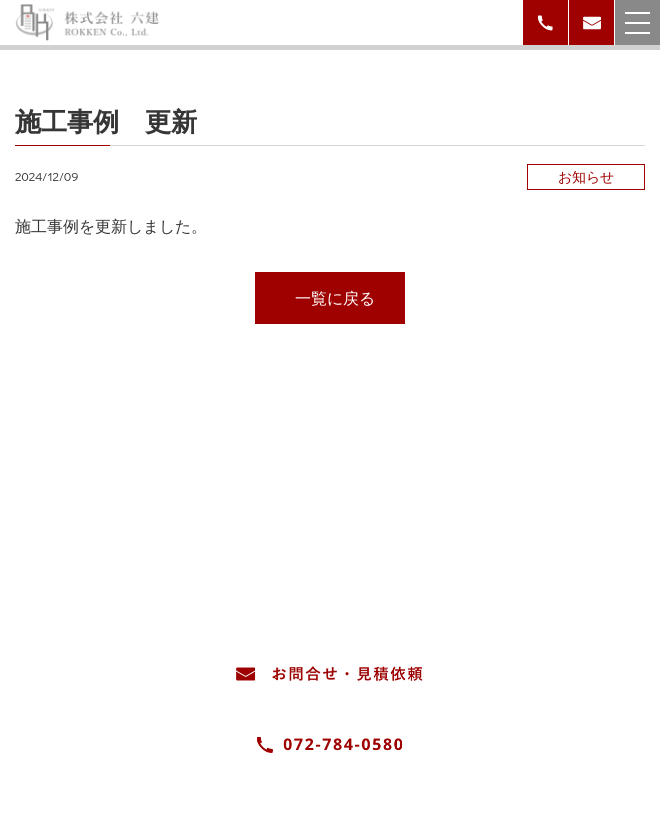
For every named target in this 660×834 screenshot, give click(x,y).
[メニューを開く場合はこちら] (637, 22)
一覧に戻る (335, 297)
